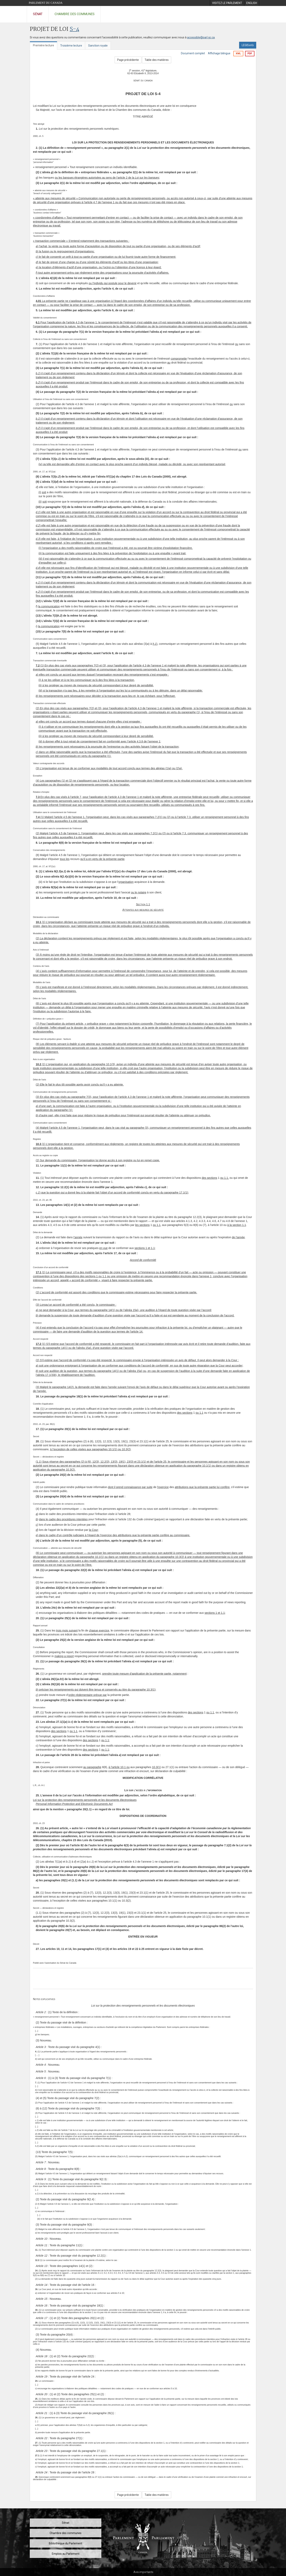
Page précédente (128, 59)
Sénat (38, 14)
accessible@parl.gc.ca (201, 37)
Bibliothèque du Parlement (65, 2543)
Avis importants (143, 2572)
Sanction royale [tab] (98, 45)
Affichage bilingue (219, 53)
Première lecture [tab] (43, 45)
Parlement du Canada (46, 2)
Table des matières (157, 59)
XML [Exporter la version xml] (238, 53)
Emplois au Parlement (65, 2553)
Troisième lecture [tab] (71, 45)
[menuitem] (227, 3)
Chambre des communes (75, 14)
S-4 (74, 29)
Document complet (193, 53)
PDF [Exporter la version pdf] (249, 53)
